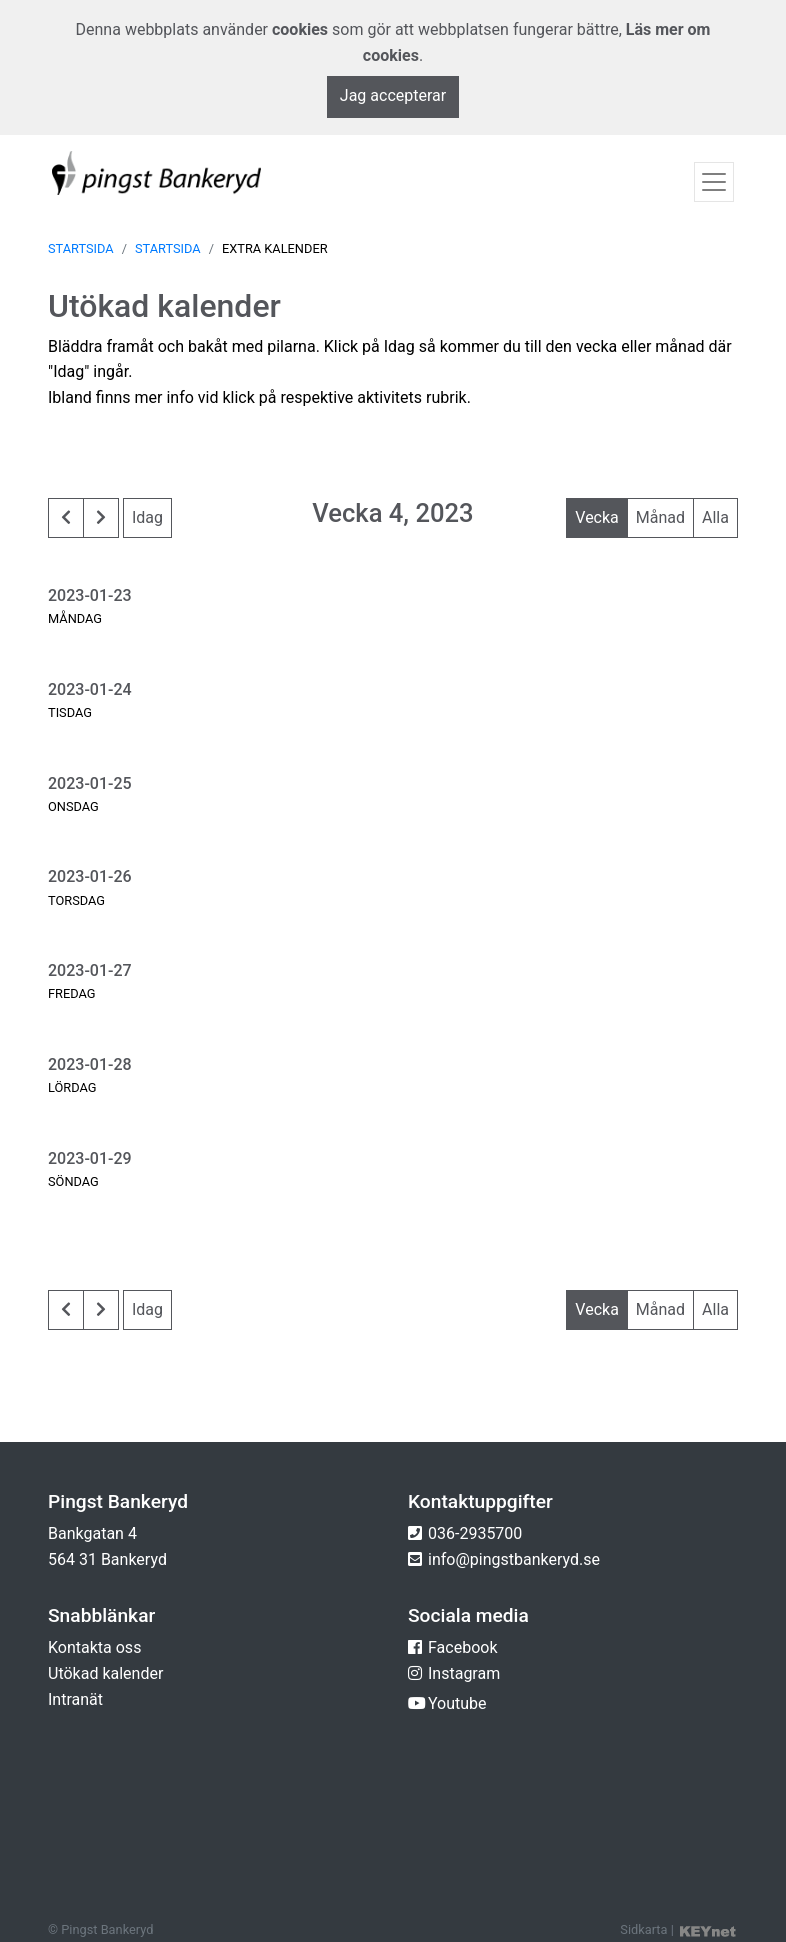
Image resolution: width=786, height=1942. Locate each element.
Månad (660, 517)
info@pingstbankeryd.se (514, 1559)
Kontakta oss (94, 1647)
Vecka (597, 517)
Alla (715, 517)
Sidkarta (643, 1929)
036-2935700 (475, 1533)
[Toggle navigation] (714, 182)
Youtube (457, 1703)
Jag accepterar (393, 95)
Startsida (81, 248)
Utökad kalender (105, 1673)
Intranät (75, 1699)
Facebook (462, 1647)
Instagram (464, 1673)
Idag (147, 517)
